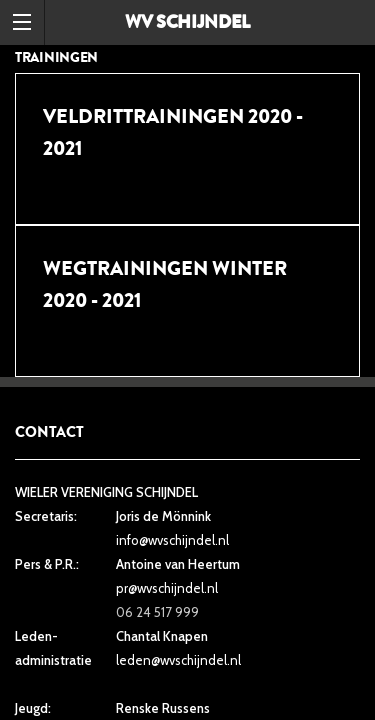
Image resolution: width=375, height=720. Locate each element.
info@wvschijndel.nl (172, 540)
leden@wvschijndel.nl (178, 660)
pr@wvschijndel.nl (167, 588)
